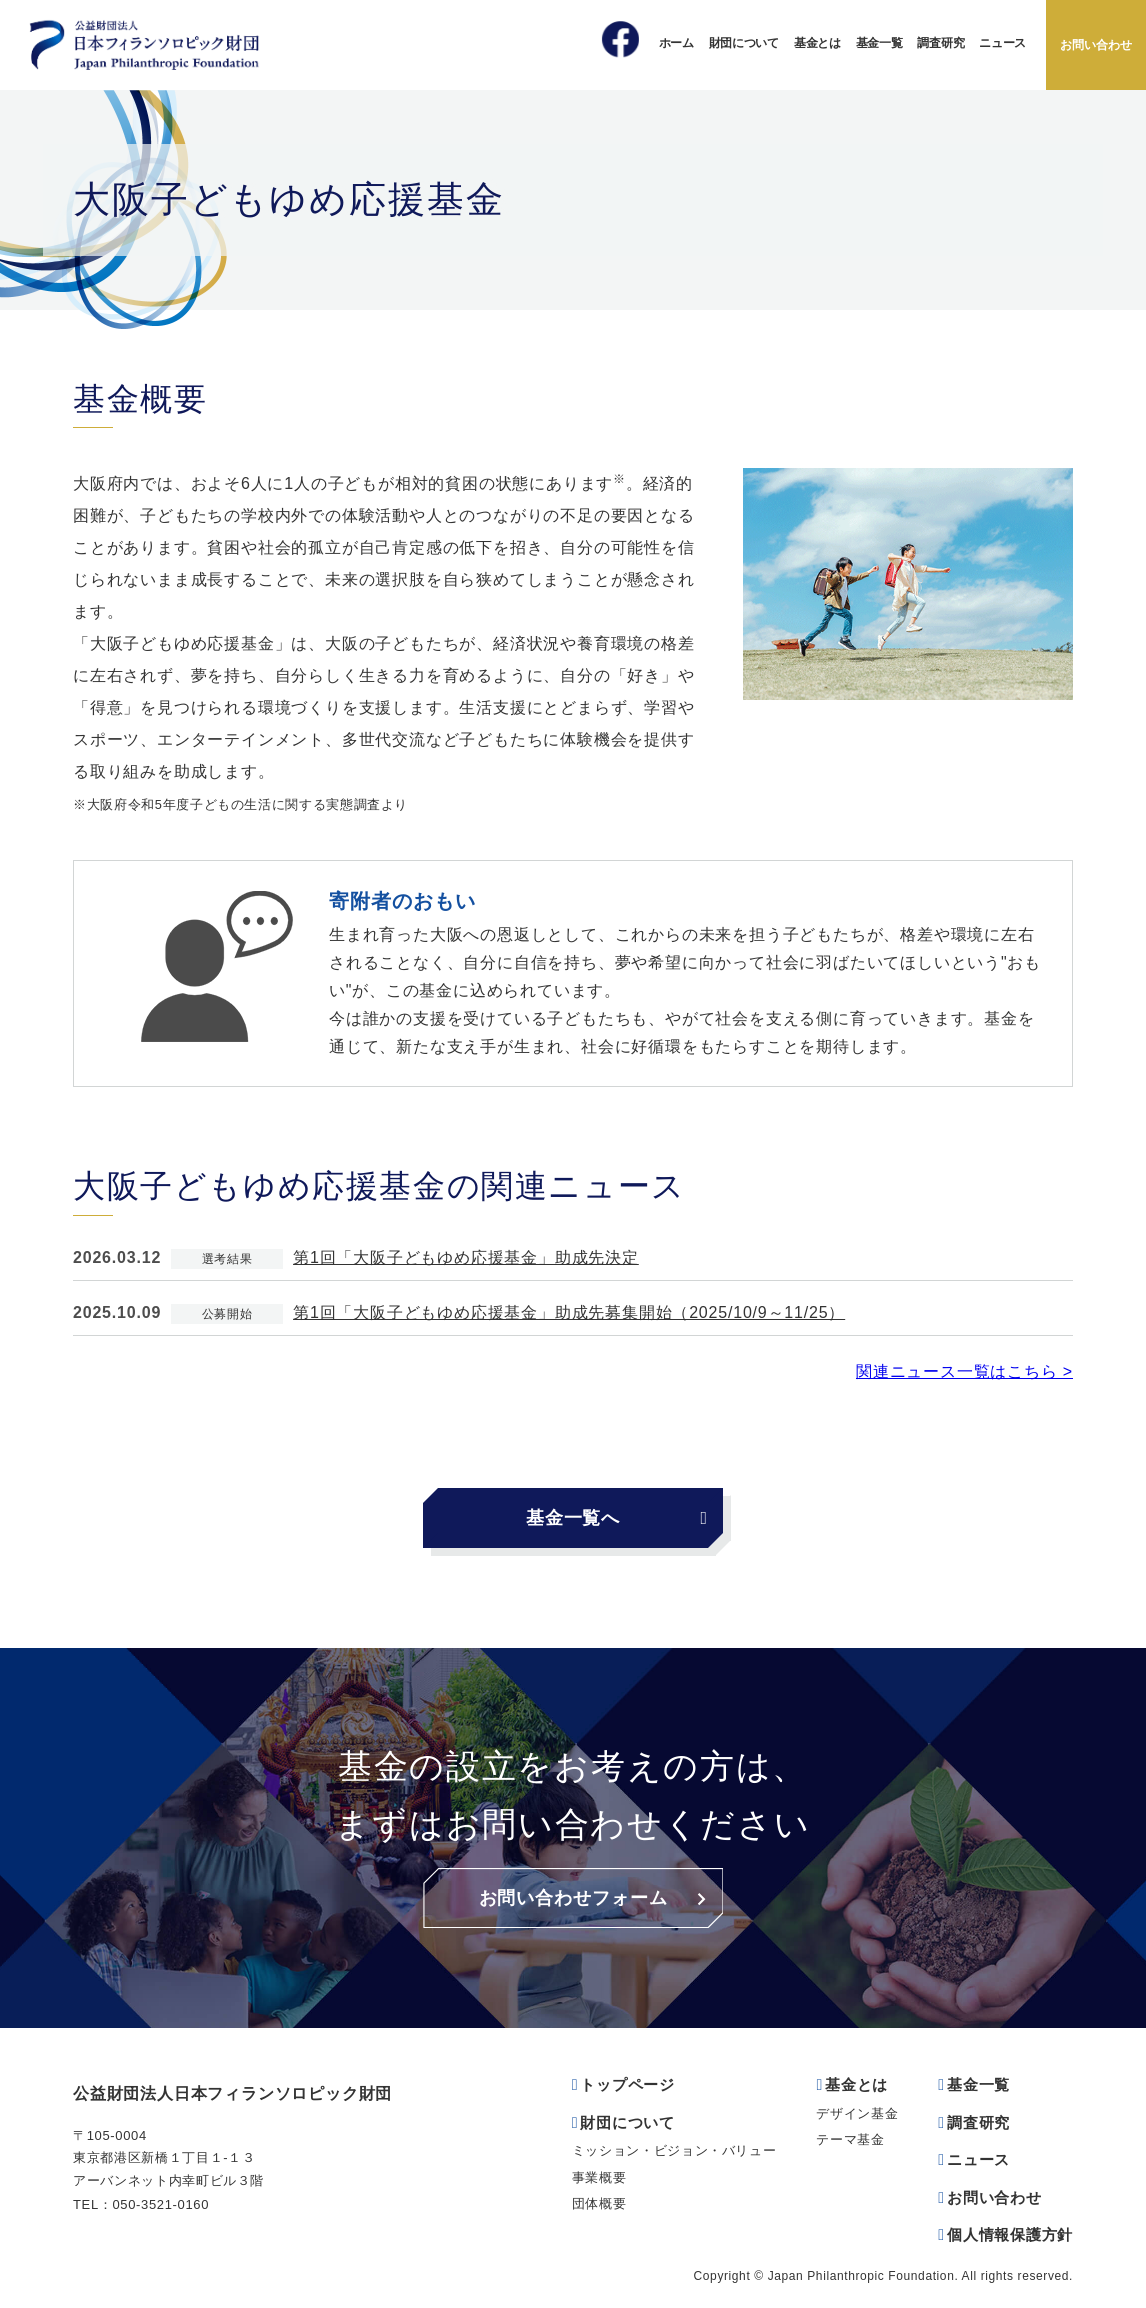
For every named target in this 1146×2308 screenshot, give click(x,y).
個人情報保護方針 (1010, 2234)
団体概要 (599, 2203)
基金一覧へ (573, 1518)
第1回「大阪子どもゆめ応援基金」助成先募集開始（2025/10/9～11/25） (569, 1312)
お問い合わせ (1096, 45)
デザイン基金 (857, 2113)
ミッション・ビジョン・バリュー (674, 2150)
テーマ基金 (850, 2139)
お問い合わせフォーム (573, 1898)
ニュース (1002, 43)
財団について (744, 43)
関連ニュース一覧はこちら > (964, 1371)
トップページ (627, 2084)
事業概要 (599, 2177)
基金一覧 (879, 43)
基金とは (817, 43)
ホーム (676, 43)
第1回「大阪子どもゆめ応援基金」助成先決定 (466, 1257)
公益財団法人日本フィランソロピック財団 (232, 2093)
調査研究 (940, 43)
